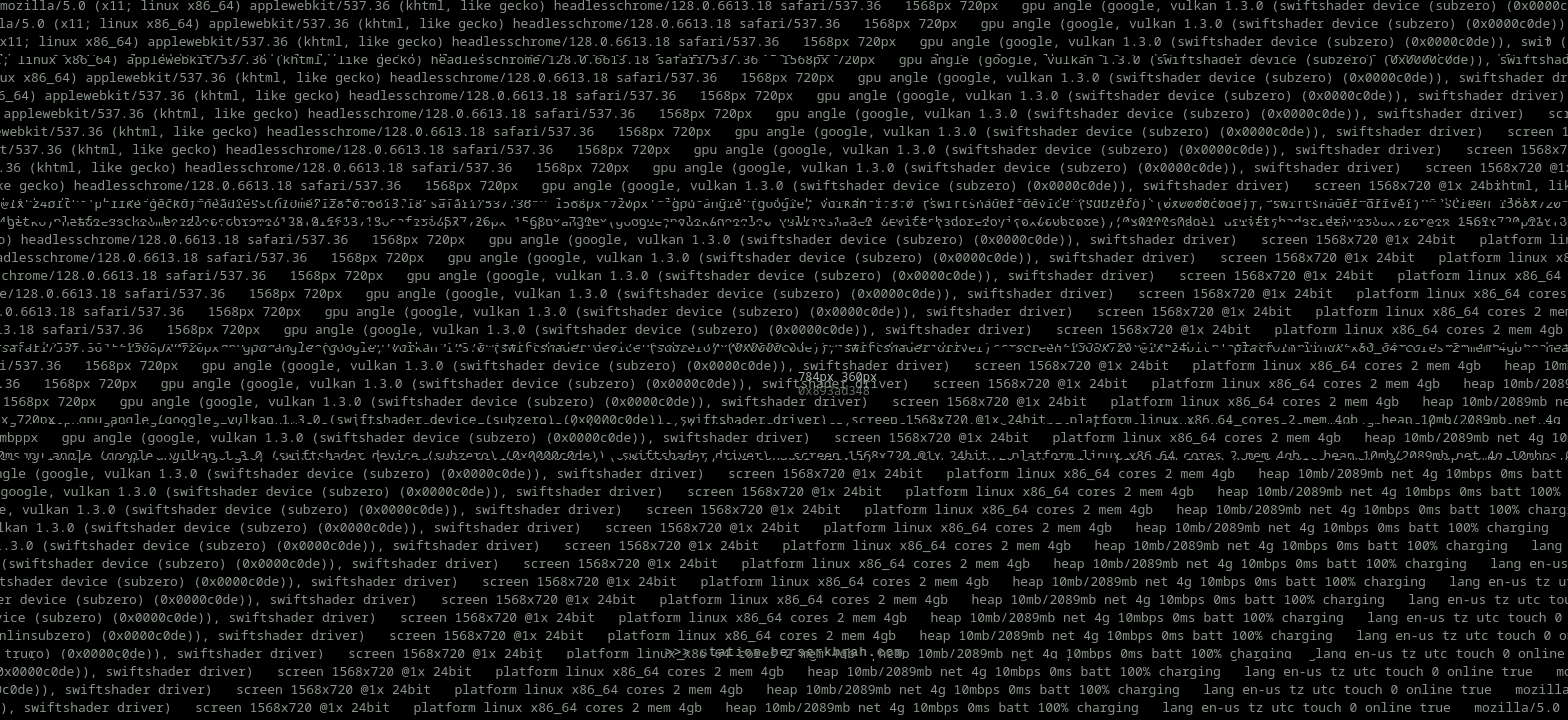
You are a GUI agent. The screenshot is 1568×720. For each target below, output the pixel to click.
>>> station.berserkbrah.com (784, 653)
